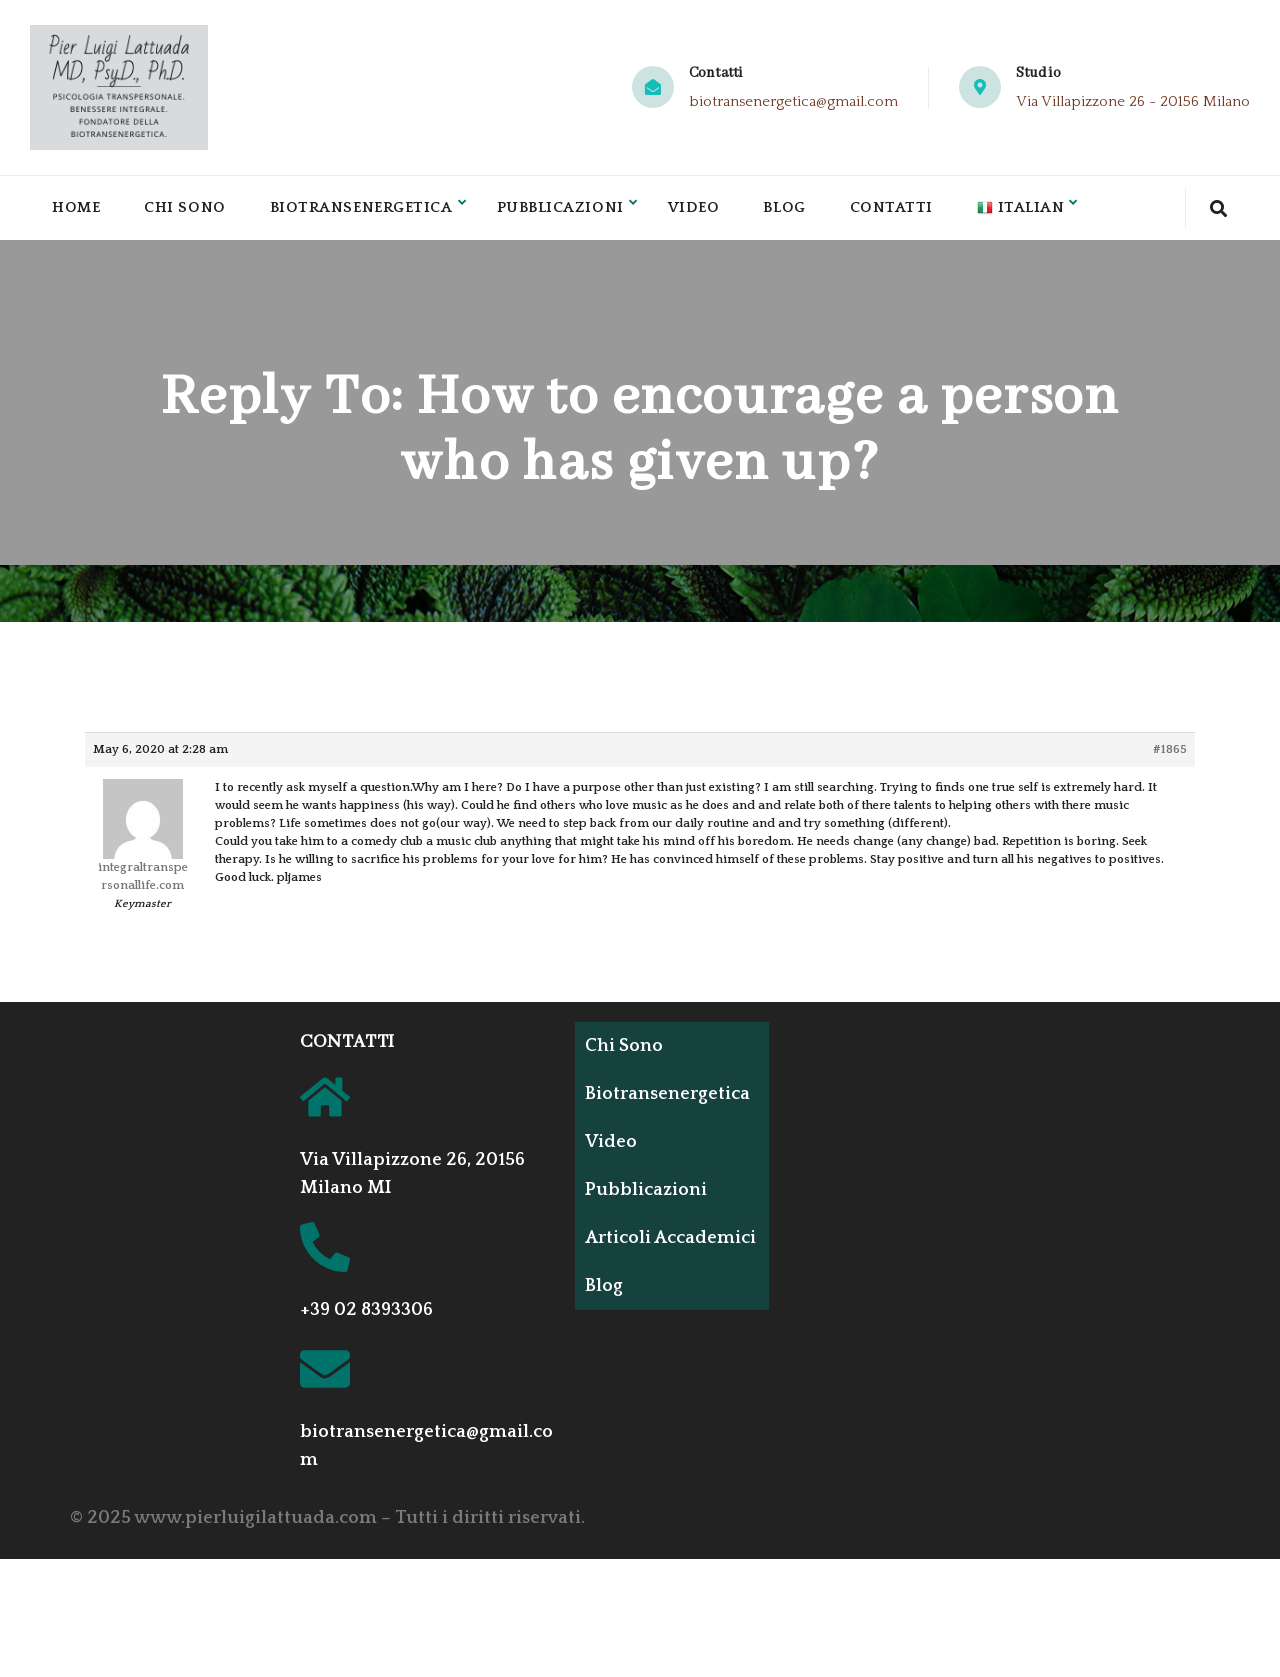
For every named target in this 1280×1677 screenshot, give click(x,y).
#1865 (1170, 757)
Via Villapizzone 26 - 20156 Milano (1133, 101)
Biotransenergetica (368, 211)
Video (710, 211)
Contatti (911, 211)
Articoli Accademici (641, 1255)
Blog (802, 211)
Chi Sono (188, 211)
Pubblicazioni (573, 211)
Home (77, 211)
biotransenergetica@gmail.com (793, 101)
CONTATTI (347, 1050)
